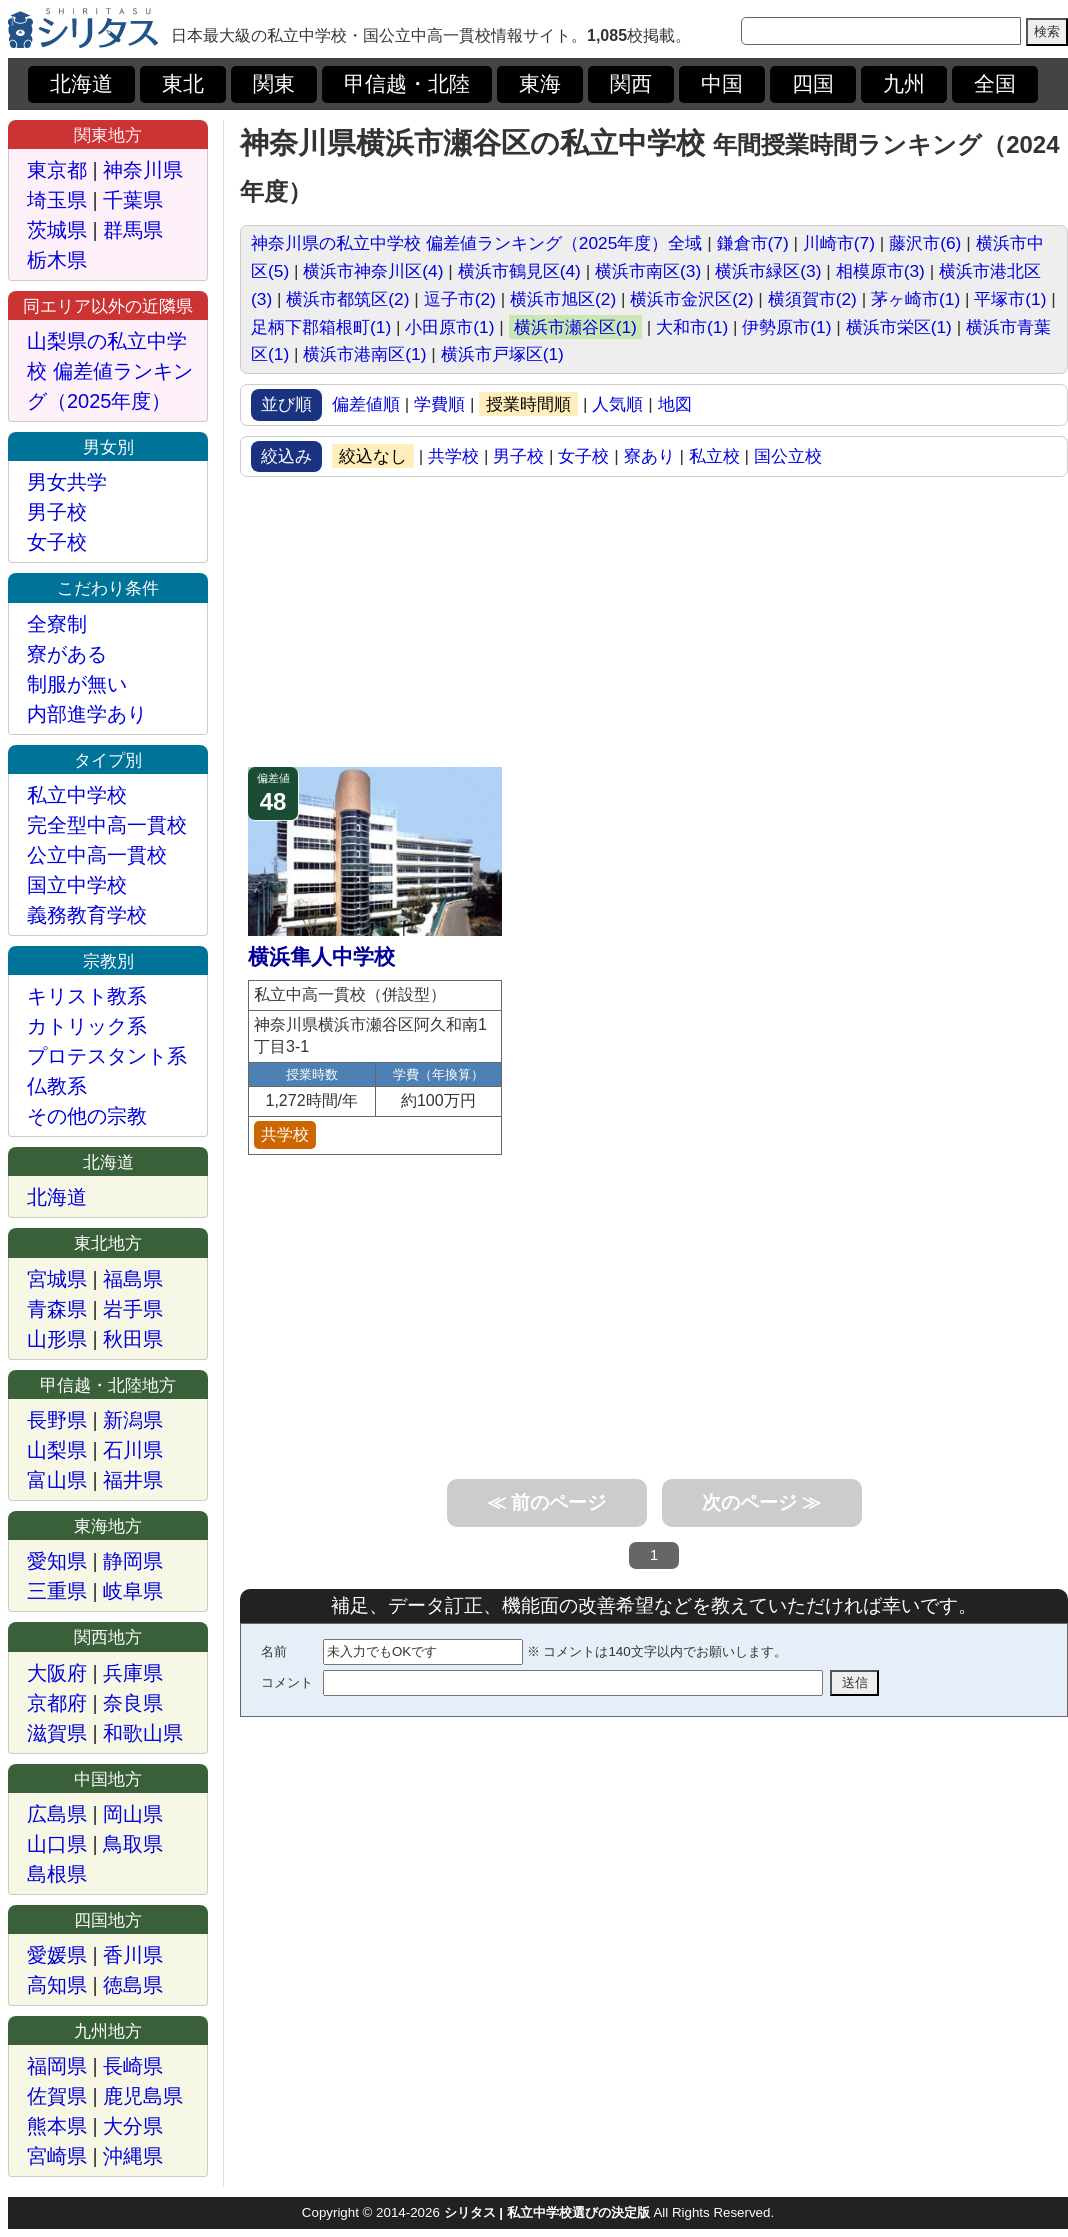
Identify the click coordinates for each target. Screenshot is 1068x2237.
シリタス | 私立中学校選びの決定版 (547, 2212)
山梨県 (57, 1450)
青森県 (57, 1309)
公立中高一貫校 (97, 855)
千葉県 (133, 200)
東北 (183, 84)
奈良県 (133, 1703)
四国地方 (108, 1920)
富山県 (57, 1480)
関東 (274, 84)
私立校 (714, 456)
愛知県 (57, 1561)
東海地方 (108, 1526)
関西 (631, 84)
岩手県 (133, 1309)
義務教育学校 (87, 915)
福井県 (133, 1480)
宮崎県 (57, 2156)
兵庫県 (133, 1673)
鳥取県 (133, 1844)
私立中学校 (77, 795)
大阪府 (57, 1673)
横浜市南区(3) (648, 271)
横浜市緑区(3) (768, 271)
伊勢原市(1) (786, 327)
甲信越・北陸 (407, 84)
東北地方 (108, 1243)
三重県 (57, 1591)
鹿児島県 (143, 2096)
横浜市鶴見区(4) (519, 271)
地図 (675, 404)
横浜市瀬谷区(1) (575, 327)
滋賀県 (57, 1733)
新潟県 (133, 1420)
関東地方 (108, 135)
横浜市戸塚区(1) (502, 354)
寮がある (67, 654)
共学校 (453, 456)
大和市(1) (692, 327)
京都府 (57, 1703)
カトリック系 (87, 1026)
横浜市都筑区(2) (347, 299)
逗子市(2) (460, 299)
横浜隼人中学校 (321, 957)
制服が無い (77, 684)
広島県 (57, 1814)
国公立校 (788, 456)
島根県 (57, 1874)
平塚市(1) (1010, 299)
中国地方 (108, 1779)
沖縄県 (133, 2156)
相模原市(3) (880, 271)
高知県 (57, 1985)
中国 (722, 84)
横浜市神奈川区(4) (373, 271)
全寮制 (57, 624)
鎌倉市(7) (753, 243)
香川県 (133, 1955)
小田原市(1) (449, 327)
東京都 (57, 170)
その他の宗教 (87, 1116)
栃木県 (57, 260)
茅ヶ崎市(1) (915, 299)
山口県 (57, 1844)
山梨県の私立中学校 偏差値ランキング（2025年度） (110, 371)
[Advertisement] (654, 622)
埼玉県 (57, 200)
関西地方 (108, 1637)
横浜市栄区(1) (899, 327)
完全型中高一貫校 (107, 825)
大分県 (133, 2126)
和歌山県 (143, 1733)
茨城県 (57, 230)
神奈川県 (143, 170)
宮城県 (57, 1279)
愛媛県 (57, 1955)
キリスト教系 (87, 996)
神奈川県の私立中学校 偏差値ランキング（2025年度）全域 (476, 243)
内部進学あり (87, 714)
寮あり (649, 456)
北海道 (81, 84)
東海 (540, 84)
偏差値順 (366, 404)
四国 (813, 84)
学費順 (439, 404)
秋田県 (133, 1339)
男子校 (518, 456)
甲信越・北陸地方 (108, 1385)
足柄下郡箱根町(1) (321, 327)
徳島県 (133, 1985)
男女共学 (67, 482)
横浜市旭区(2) (563, 299)
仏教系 (57, 1086)
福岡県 (57, 2066)
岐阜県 (133, 1591)
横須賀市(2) (812, 299)
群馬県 (133, 230)
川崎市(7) (839, 243)
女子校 (583, 456)
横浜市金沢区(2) (691, 299)
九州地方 (108, 2031)
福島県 (133, 1279)
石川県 (133, 1450)
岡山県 (133, 1814)
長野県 (57, 1420)
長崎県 (133, 2066)
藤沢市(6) (925, 243)
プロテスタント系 (107, 1056)
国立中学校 (77, 885)
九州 (904, 84)
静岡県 (133, 1561)
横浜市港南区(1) (364, 354)
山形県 (57, 1339)
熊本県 (57, 2126)
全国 (995, 84)
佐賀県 (57, 2096)
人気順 (617, 404)
